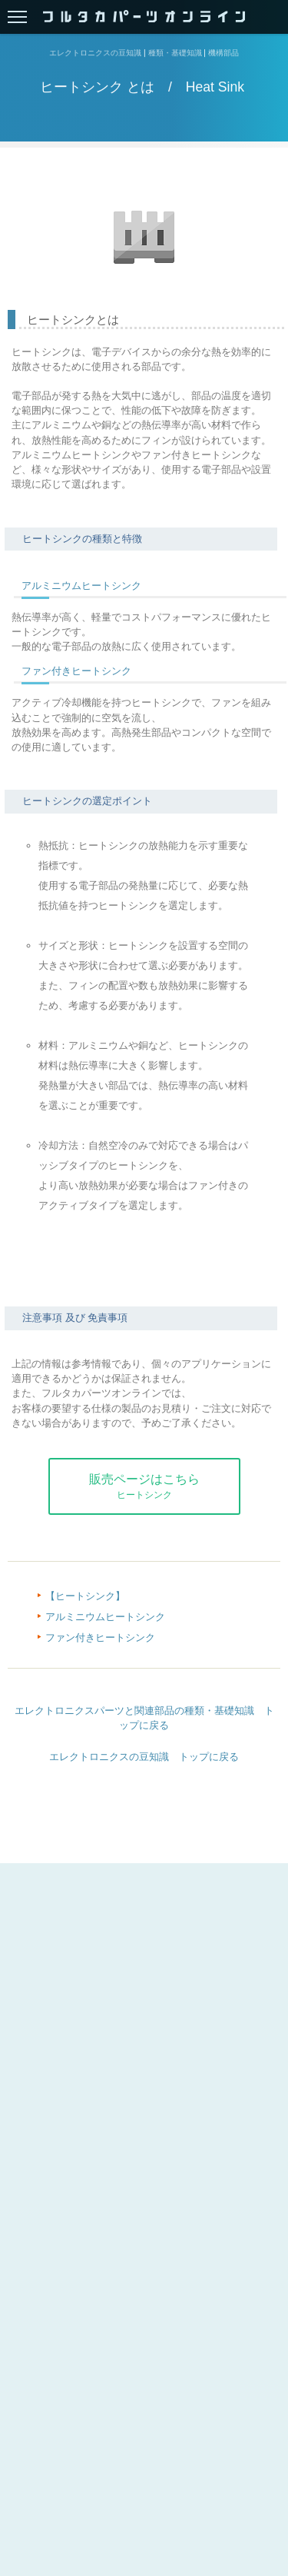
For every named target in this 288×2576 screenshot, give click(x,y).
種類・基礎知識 (175, 53)
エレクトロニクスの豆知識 (95, 53)
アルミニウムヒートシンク (81, 585)
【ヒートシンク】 (85, 1596)
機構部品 (223, 53)
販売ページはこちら (144, 1486)
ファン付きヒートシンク (76, 671)
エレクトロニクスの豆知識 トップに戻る (144, 1756)
